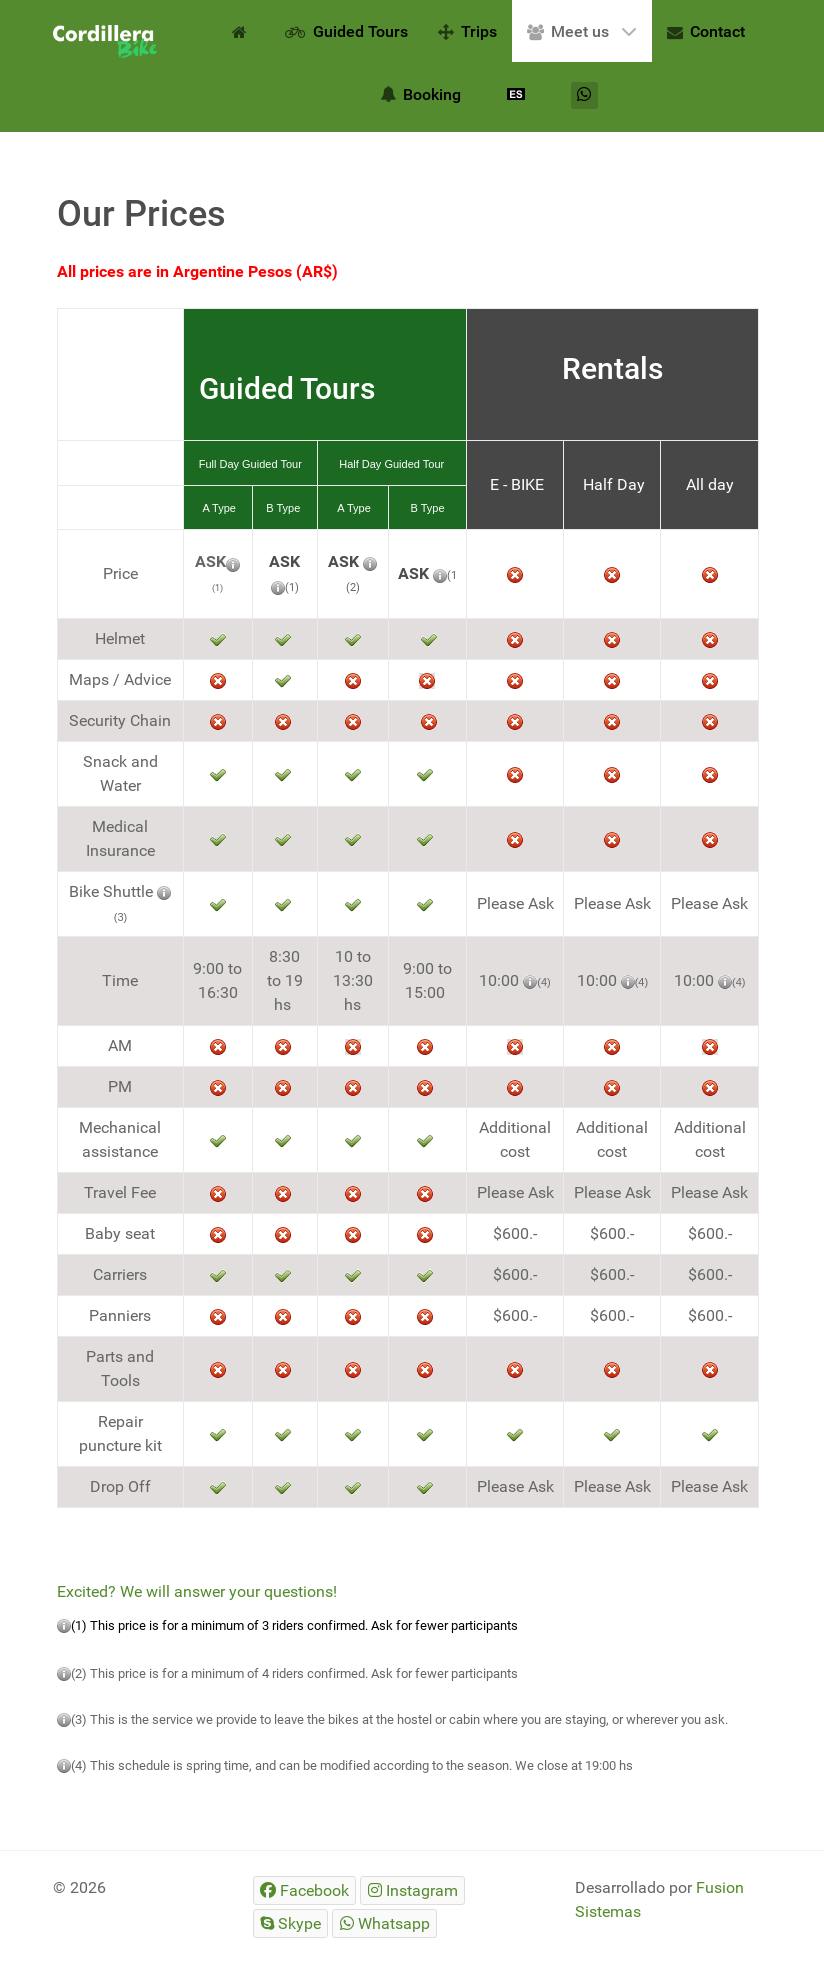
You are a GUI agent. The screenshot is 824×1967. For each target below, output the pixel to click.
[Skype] (291, 1923)
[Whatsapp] (584, 95)
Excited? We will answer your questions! (197, 1591)
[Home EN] (243, 31)
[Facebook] (305, 1890)
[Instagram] (412, 1890)
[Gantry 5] (105, 41)
